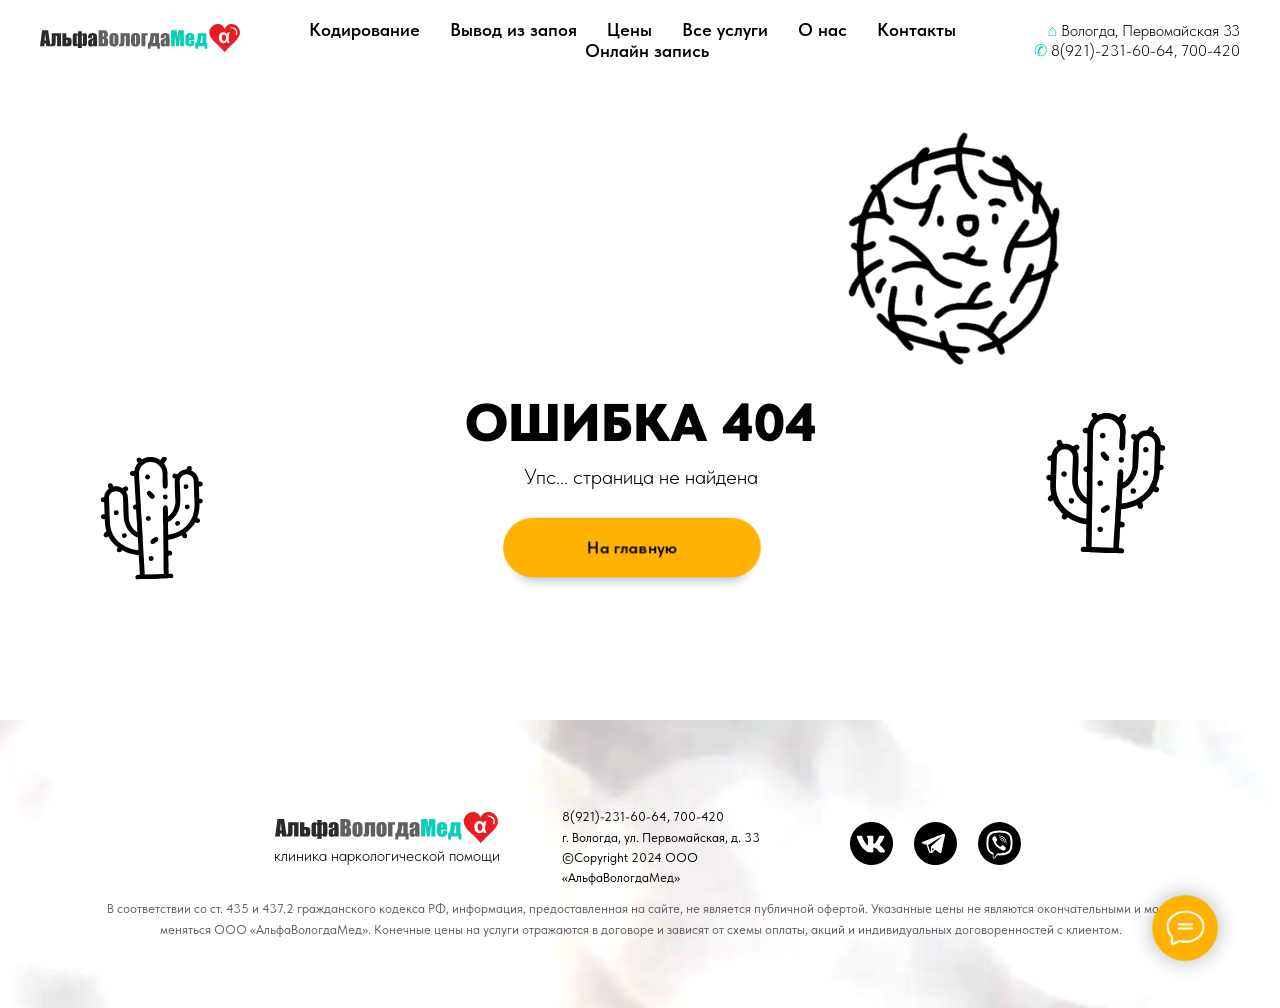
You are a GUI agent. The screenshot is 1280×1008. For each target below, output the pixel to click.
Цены (629, 29)
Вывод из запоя (513, 29)
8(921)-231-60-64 (1112, 50)
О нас (822, 29)
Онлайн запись (647, 50)
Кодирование (364, 29)
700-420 (1210, 50)
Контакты (916, 29)
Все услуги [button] (725, 29)
